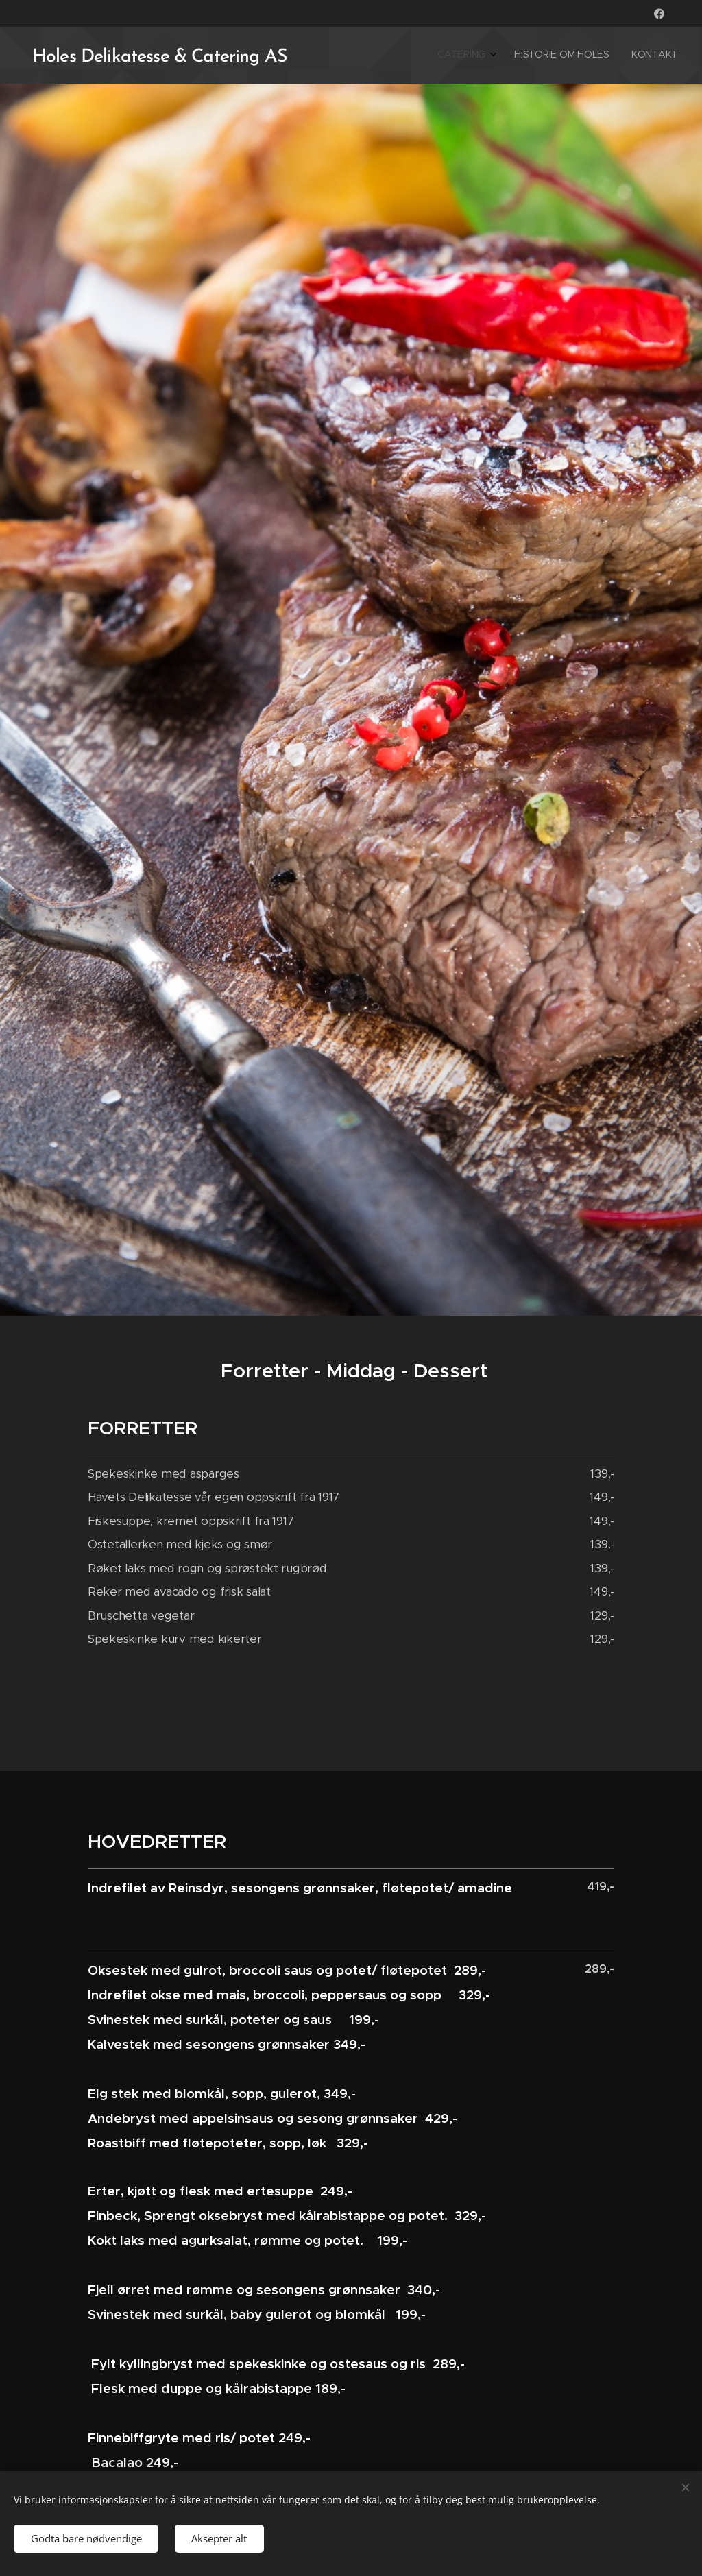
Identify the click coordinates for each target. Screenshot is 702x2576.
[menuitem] (634, 55)
